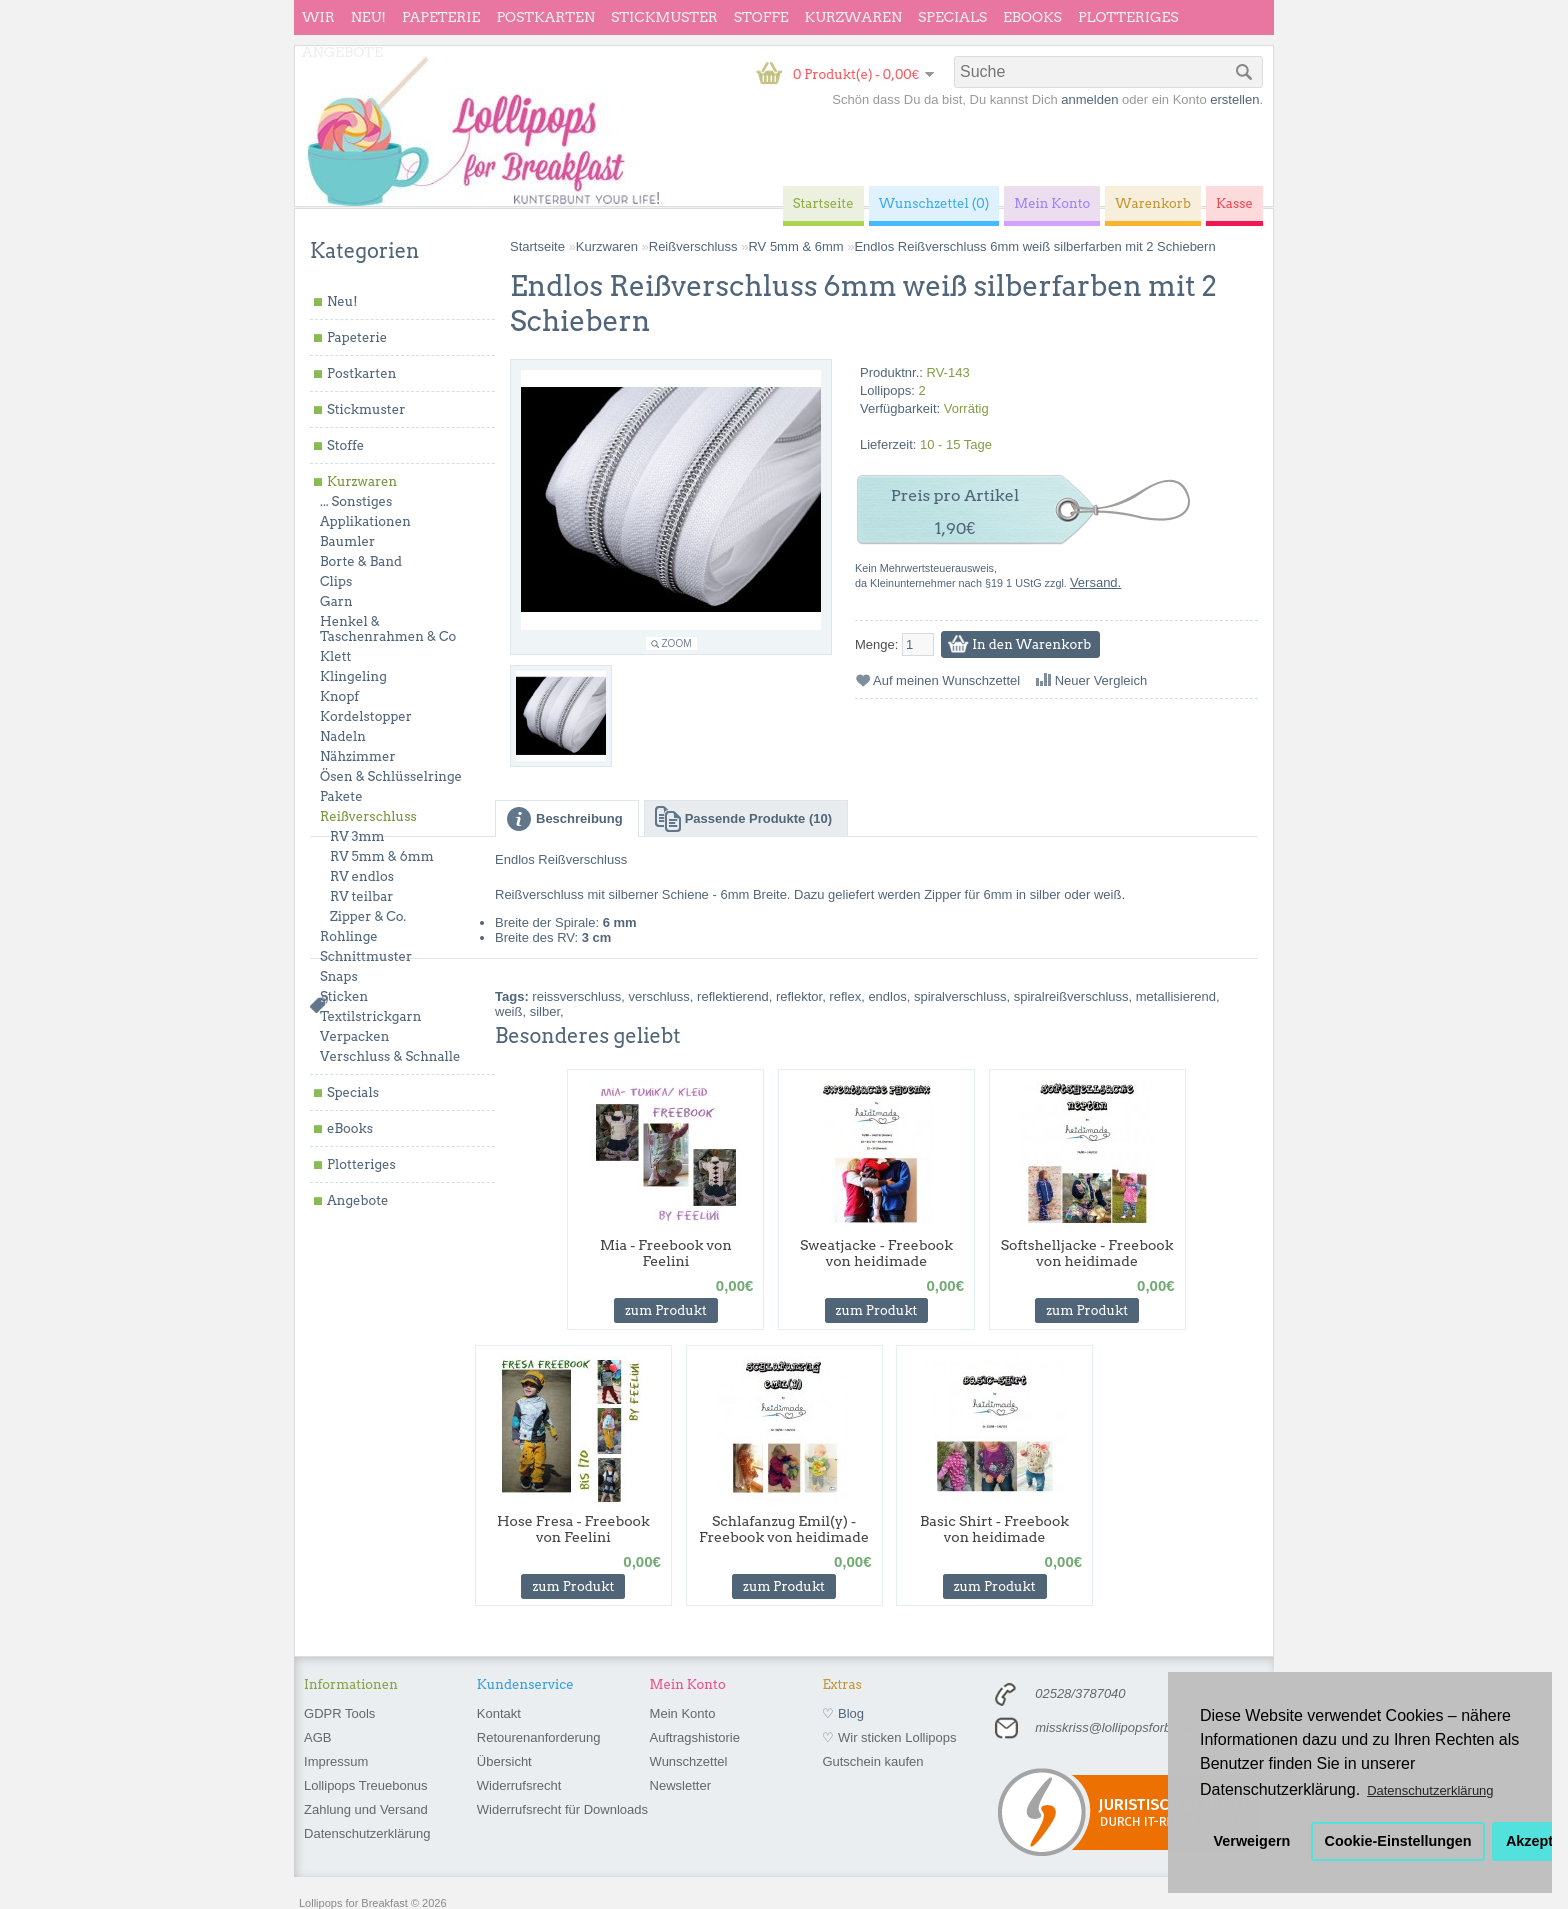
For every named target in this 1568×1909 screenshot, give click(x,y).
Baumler (347, 541)
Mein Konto (683, 1713)
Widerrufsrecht (519, 1785)
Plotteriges (1128, 17)
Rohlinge (349, 936)
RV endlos (362, 876)
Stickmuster (664, 17)
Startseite (537, 246)
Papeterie (441, 17)
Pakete (341, 796)
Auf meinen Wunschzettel (946, 680)
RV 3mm (357, 836)
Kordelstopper (366, 716)
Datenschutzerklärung (367, 1833)
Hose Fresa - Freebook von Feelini (573, 1529)
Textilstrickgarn (370, 1016)
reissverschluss (576, 996)
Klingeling (353, 676)
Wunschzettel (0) (934, 203)
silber (545, 1011)
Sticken (344, 996)
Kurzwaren (853, 17)
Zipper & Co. (368, 916)
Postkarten (545, 17)
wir (318, 17)
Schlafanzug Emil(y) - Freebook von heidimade (784, 1529)
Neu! (368, 17)
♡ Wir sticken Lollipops (889, 1737)
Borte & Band (361, 561)
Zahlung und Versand (366, 1809)
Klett (335, 656)
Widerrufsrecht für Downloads (562, 1809)
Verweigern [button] (1252, 1841)
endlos (887, 996)
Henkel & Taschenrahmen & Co (388, 629)
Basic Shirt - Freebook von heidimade (994, 1529)
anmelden (1089, 99)
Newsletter (680, 1785)
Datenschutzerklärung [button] (1430, 1790)
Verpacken (354, 1036)
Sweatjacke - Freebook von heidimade (876, 1253)
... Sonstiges (356, 501)
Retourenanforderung (539, 1737)
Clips (336, 581)
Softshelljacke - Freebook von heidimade (1087, 1253)
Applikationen (365, 521)
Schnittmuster (366, 956)
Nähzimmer (358, 756)
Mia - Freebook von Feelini (666, 1253)
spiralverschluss (960, 996)
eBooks (1032, 17)
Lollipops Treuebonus (366, 1785)
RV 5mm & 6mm (382, 856)
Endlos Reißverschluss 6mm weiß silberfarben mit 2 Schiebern (1034, 246)
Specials (952, 17)
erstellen (1234, 99)
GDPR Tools (339, 1713)
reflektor (799, 996)
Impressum (336, 1761)
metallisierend (1176, 996)
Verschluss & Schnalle (390, 1056)
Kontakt (499, 1713)
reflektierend (733, 996)
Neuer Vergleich (1101, 680)
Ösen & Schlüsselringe (391, 776)
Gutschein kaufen (872, 1761)
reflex (845, 996)
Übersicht (504, 1761)
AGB (317, 1737)
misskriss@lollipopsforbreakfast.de (1135, 1727)
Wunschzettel (689, 1761)
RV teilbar (361, 896)
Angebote (342, 52)
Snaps (339, 976)
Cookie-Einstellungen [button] (1398, 1841)
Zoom (677, 643)
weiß (508, 1011)
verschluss (658, 996)
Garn (336, 601)
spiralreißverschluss (1071, 996)
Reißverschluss (368, 816)
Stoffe (761, 17)
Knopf (339, 696)
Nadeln (343, 736)
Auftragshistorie (695, 1737)
